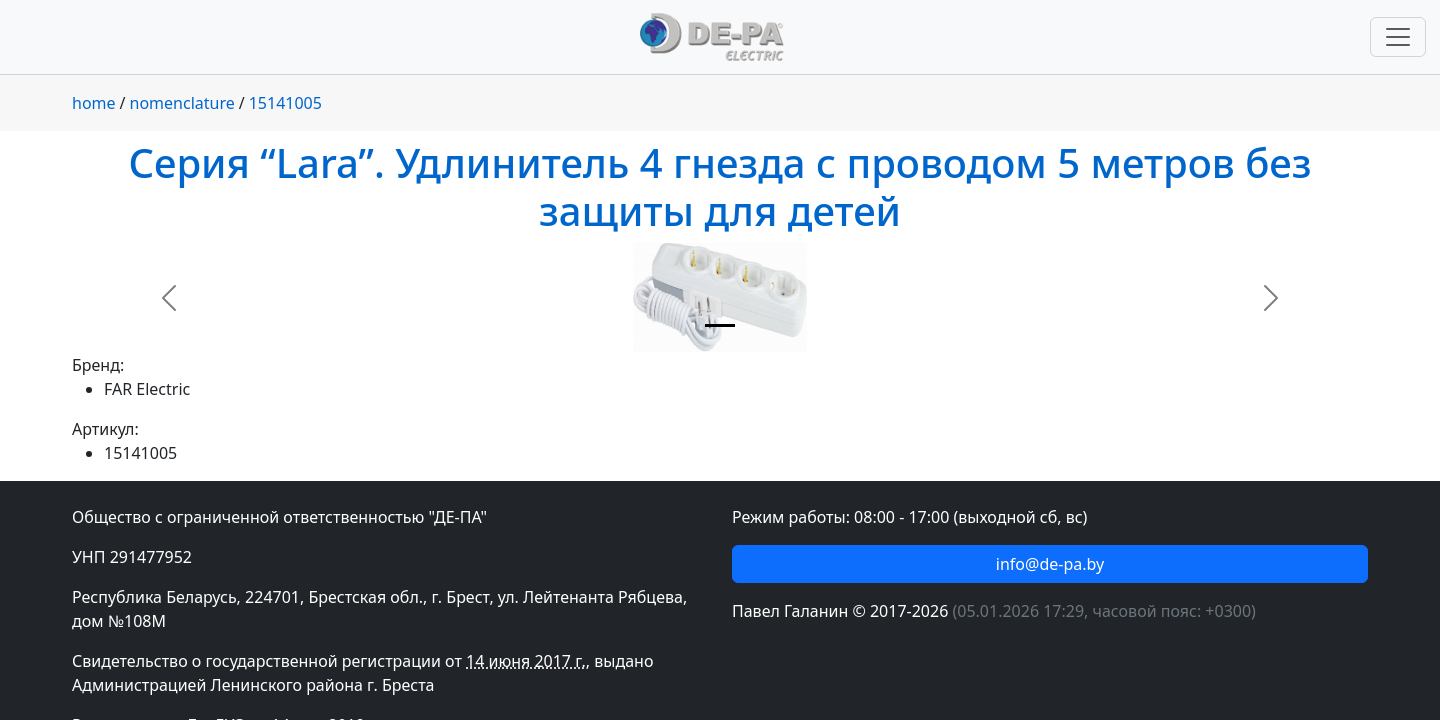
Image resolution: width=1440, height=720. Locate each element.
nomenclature (182, 103)
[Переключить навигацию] (1398, 37)
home (94, 103)
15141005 (285, 103)
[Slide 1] (720, 325)
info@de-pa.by (1050, 564)
